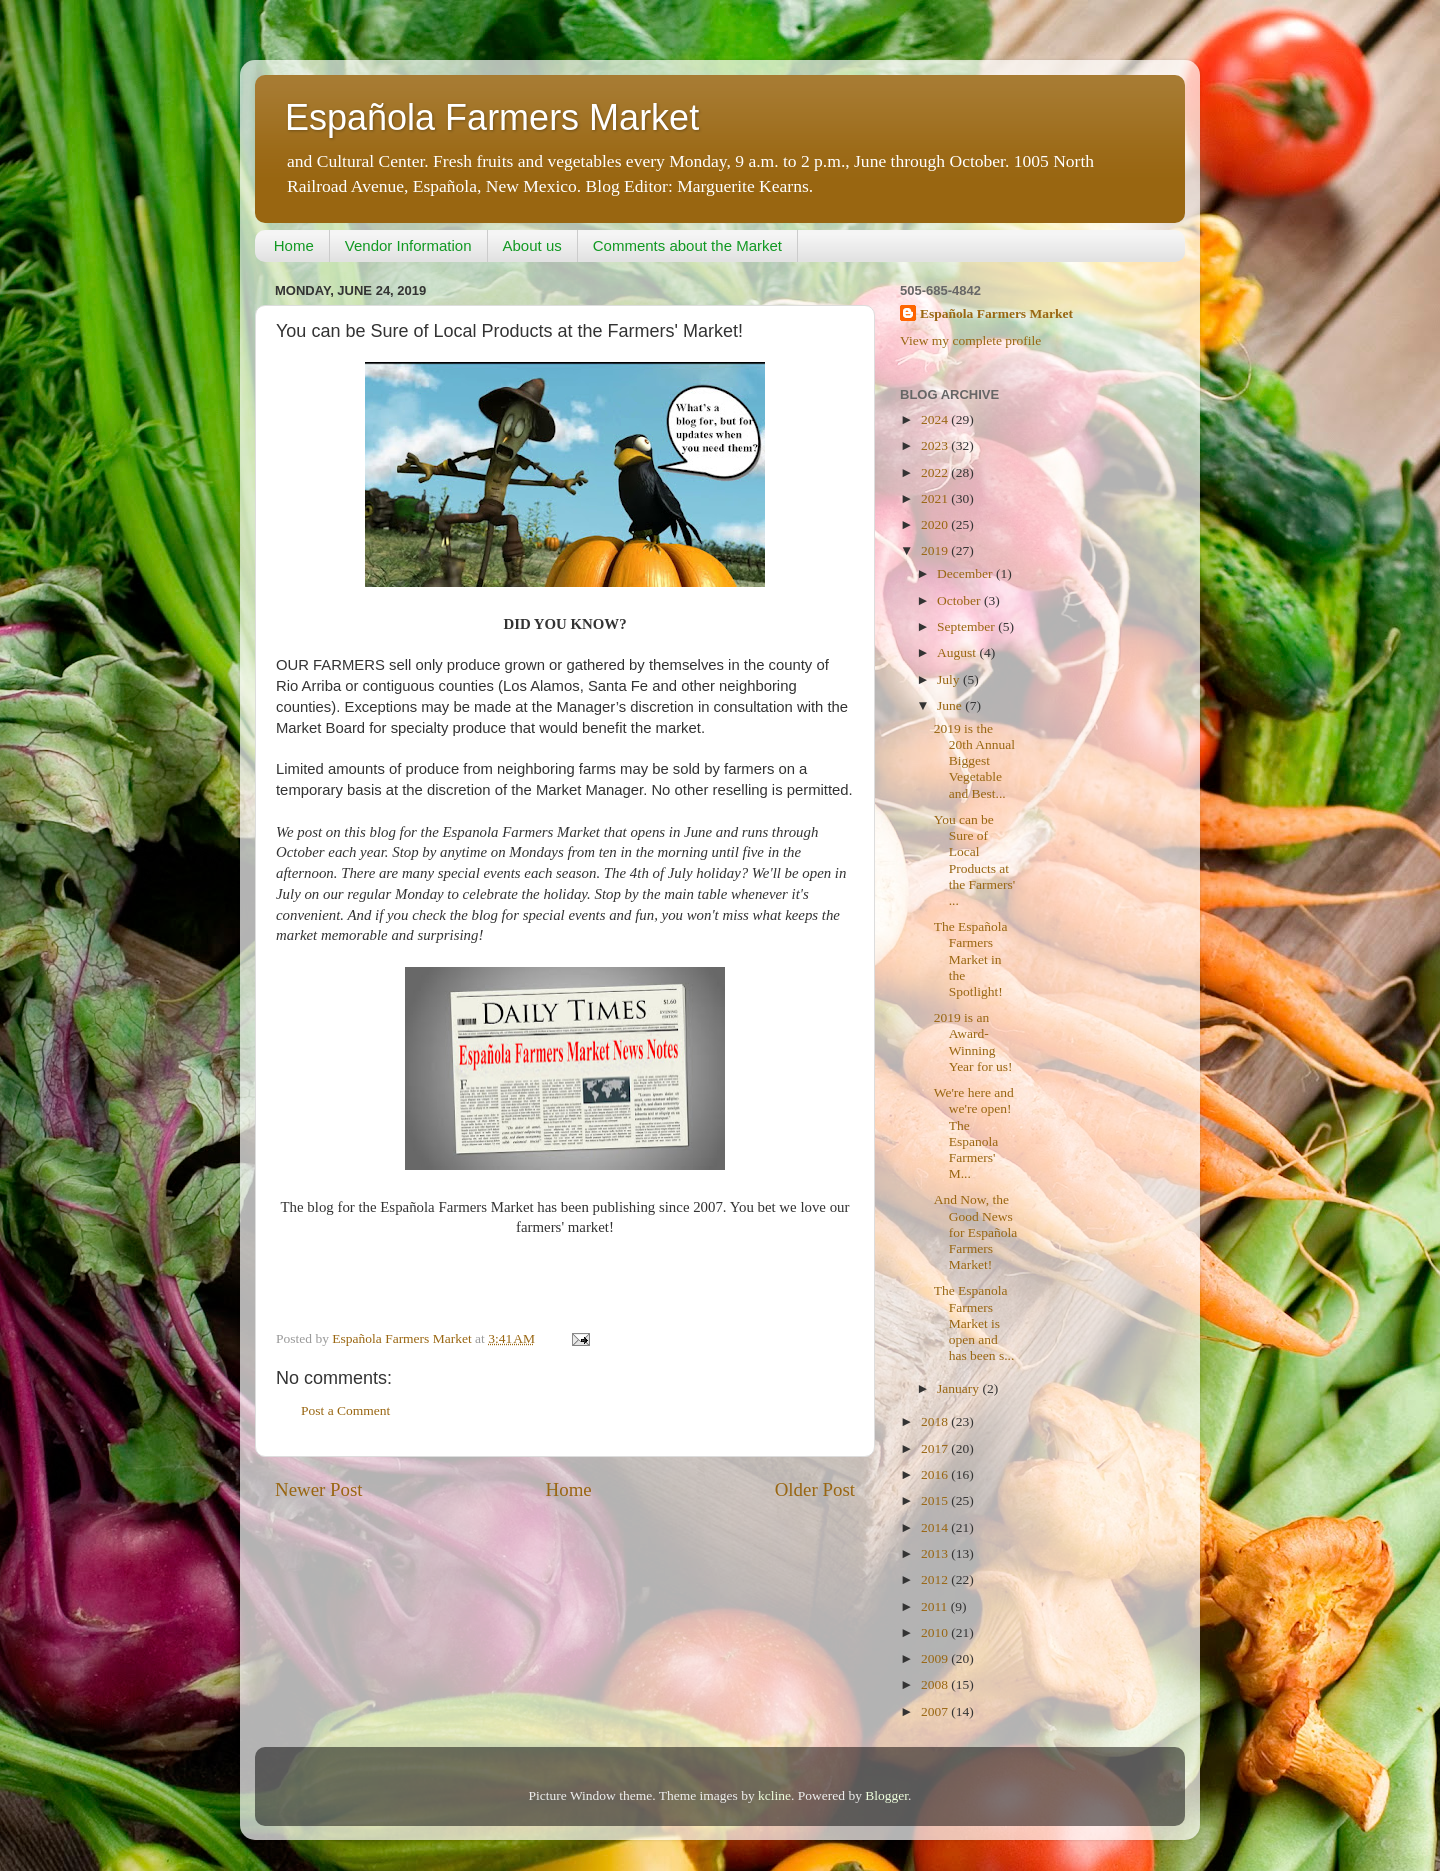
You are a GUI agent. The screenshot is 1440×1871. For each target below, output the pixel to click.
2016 (936, 1474)
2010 (936, 1632)
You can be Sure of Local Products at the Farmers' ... (975, 860)
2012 (936, 1579)
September (967, 626)
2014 (936, 1527)
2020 (936, 524)
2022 (936, 472)
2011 (936, 1606)
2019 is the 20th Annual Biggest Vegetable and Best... (974, 761)
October (960, 600)
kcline (774, 1795)
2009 (936, 1658)
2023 (936, 445)
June (951, 705)
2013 (936, 1553)
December (966, 573)
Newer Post (319, 1489)
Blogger (886, 1795)
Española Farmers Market (492, 117)
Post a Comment (345, 1410)
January (959, 1388)
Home (294, 245)
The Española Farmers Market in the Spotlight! (971, 959)
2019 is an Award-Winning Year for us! (973, 1042)
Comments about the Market (687, 245)
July (950, 679)
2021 (936, 498)
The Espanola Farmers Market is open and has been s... (974, 1323)
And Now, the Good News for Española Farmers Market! (976, 1232)
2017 (936, 1448)
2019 (936, 550)
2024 (936, 419)
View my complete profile (970, 340)
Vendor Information (408, 245)
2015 (936, 1500)
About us (532, 245)
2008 (936, 1684)
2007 (936, 1711)
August (958, 652)
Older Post (815, 1489)
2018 (936, 1421)
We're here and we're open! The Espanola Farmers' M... (974, 1133)
